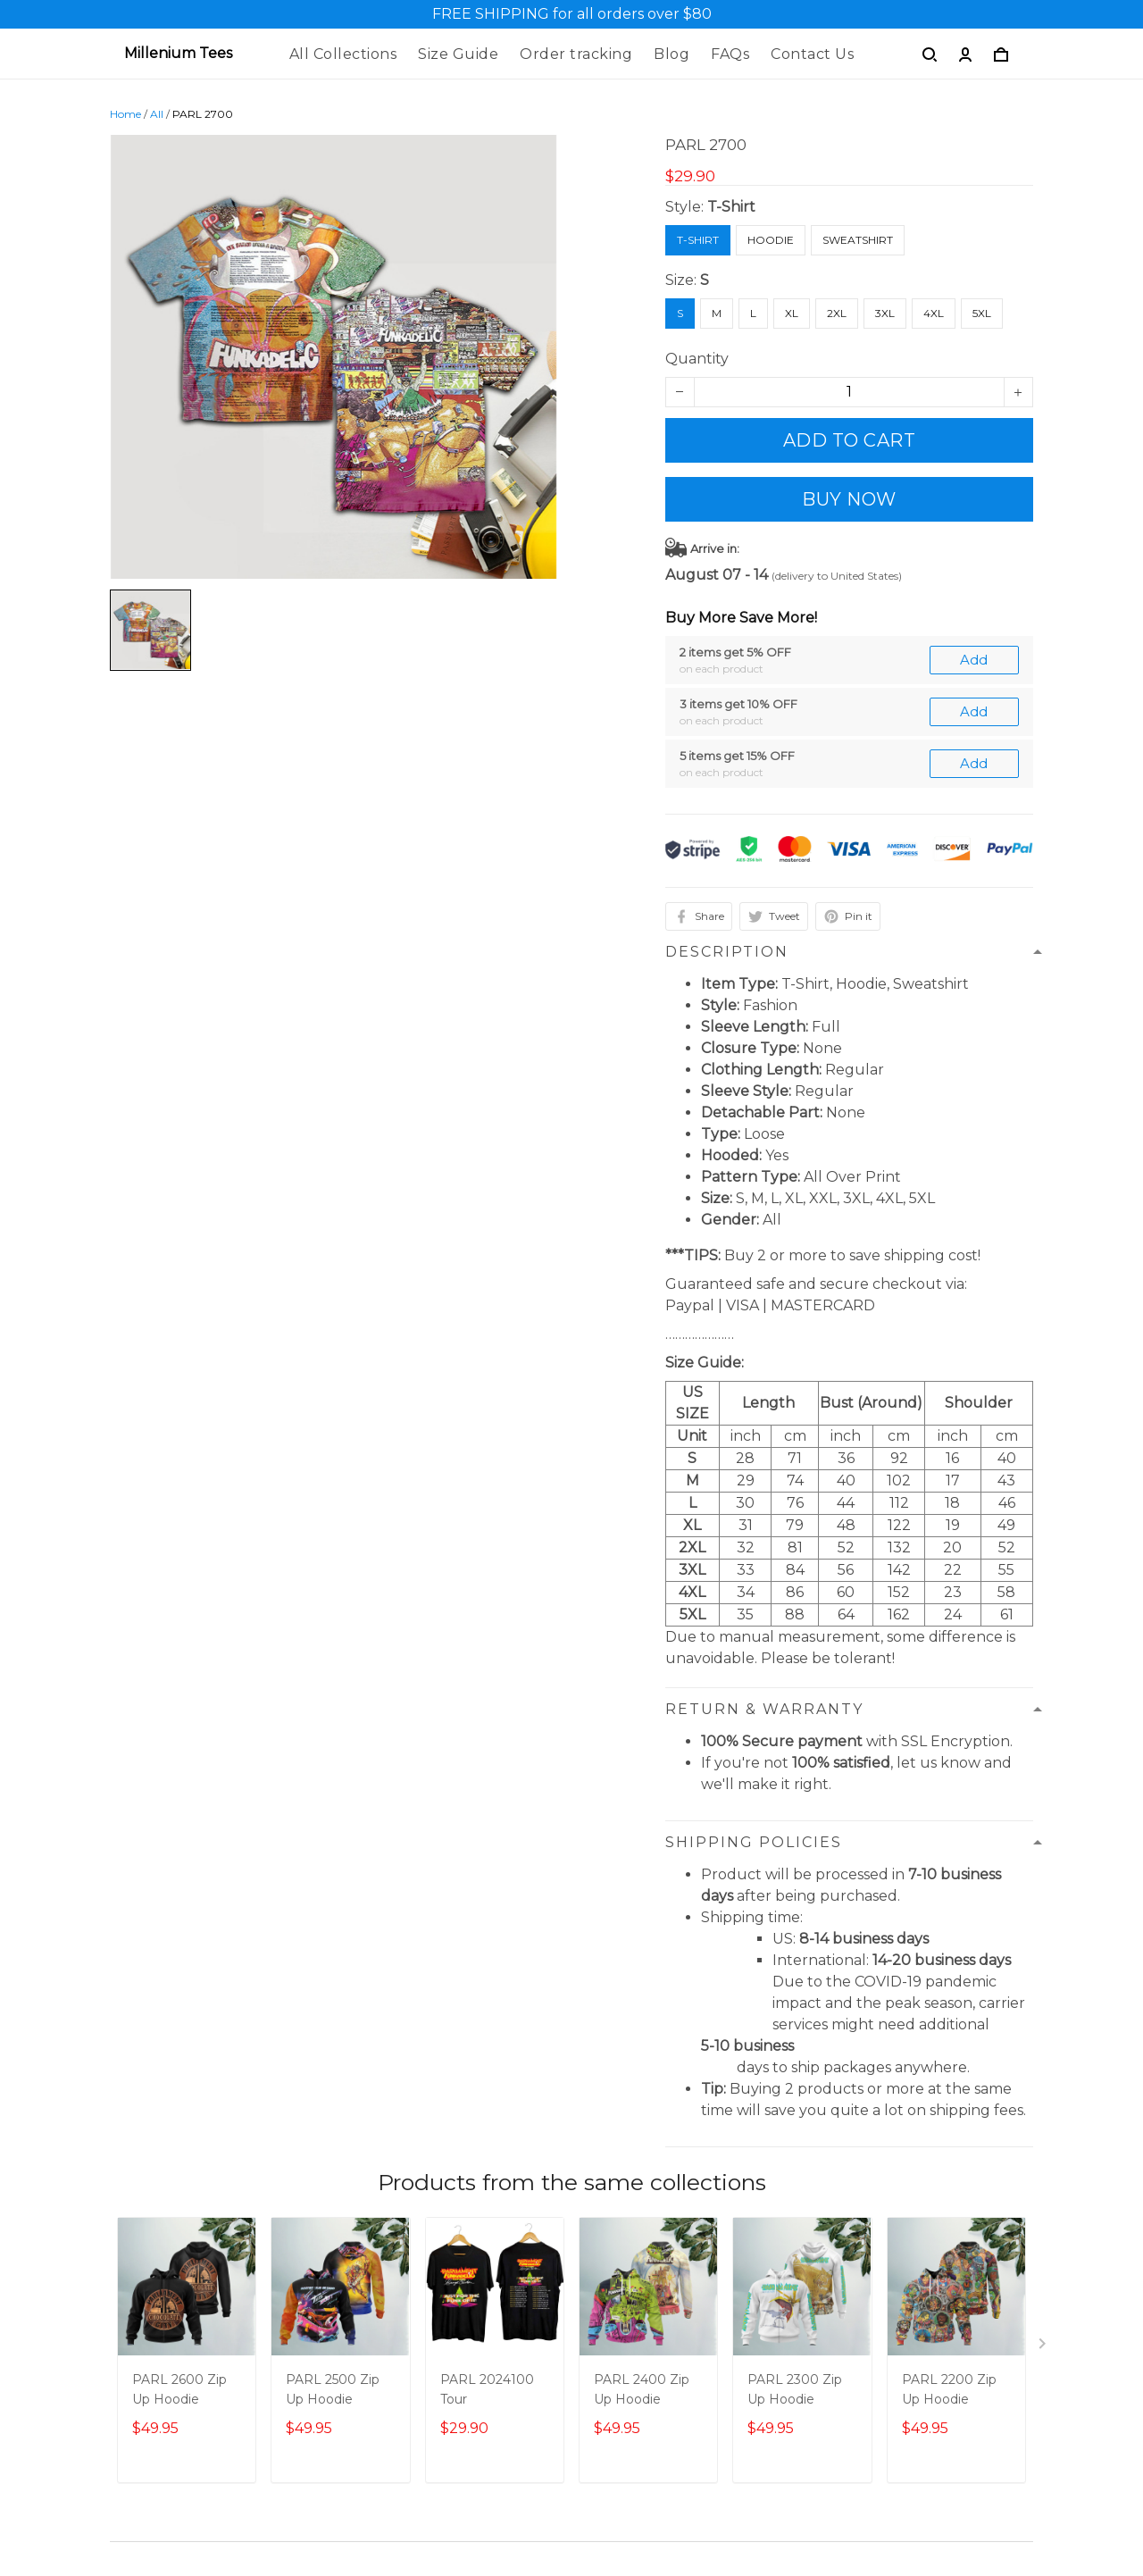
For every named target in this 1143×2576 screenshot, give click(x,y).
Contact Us (812, 54)
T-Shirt (731, 206)
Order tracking (576, 54)
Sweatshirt (857, 240)
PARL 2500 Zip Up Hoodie (333, 2389)
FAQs (730, 54)
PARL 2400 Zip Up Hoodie (641, 2389)
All (156, 114)
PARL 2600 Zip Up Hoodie (179, 2389)
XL (791, 313)
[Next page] (1044, 2347)
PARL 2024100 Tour (487, 2389)
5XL (981, 313)
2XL (837, 313)
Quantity (697, 358)
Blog (671, 54)
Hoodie (770, 240)
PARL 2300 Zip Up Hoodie (794, 2389)
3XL (885, 313)
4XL (933, 313)
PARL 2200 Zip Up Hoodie (949, 2389)
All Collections (343, 54)
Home (125, 114)
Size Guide (458, 54)
